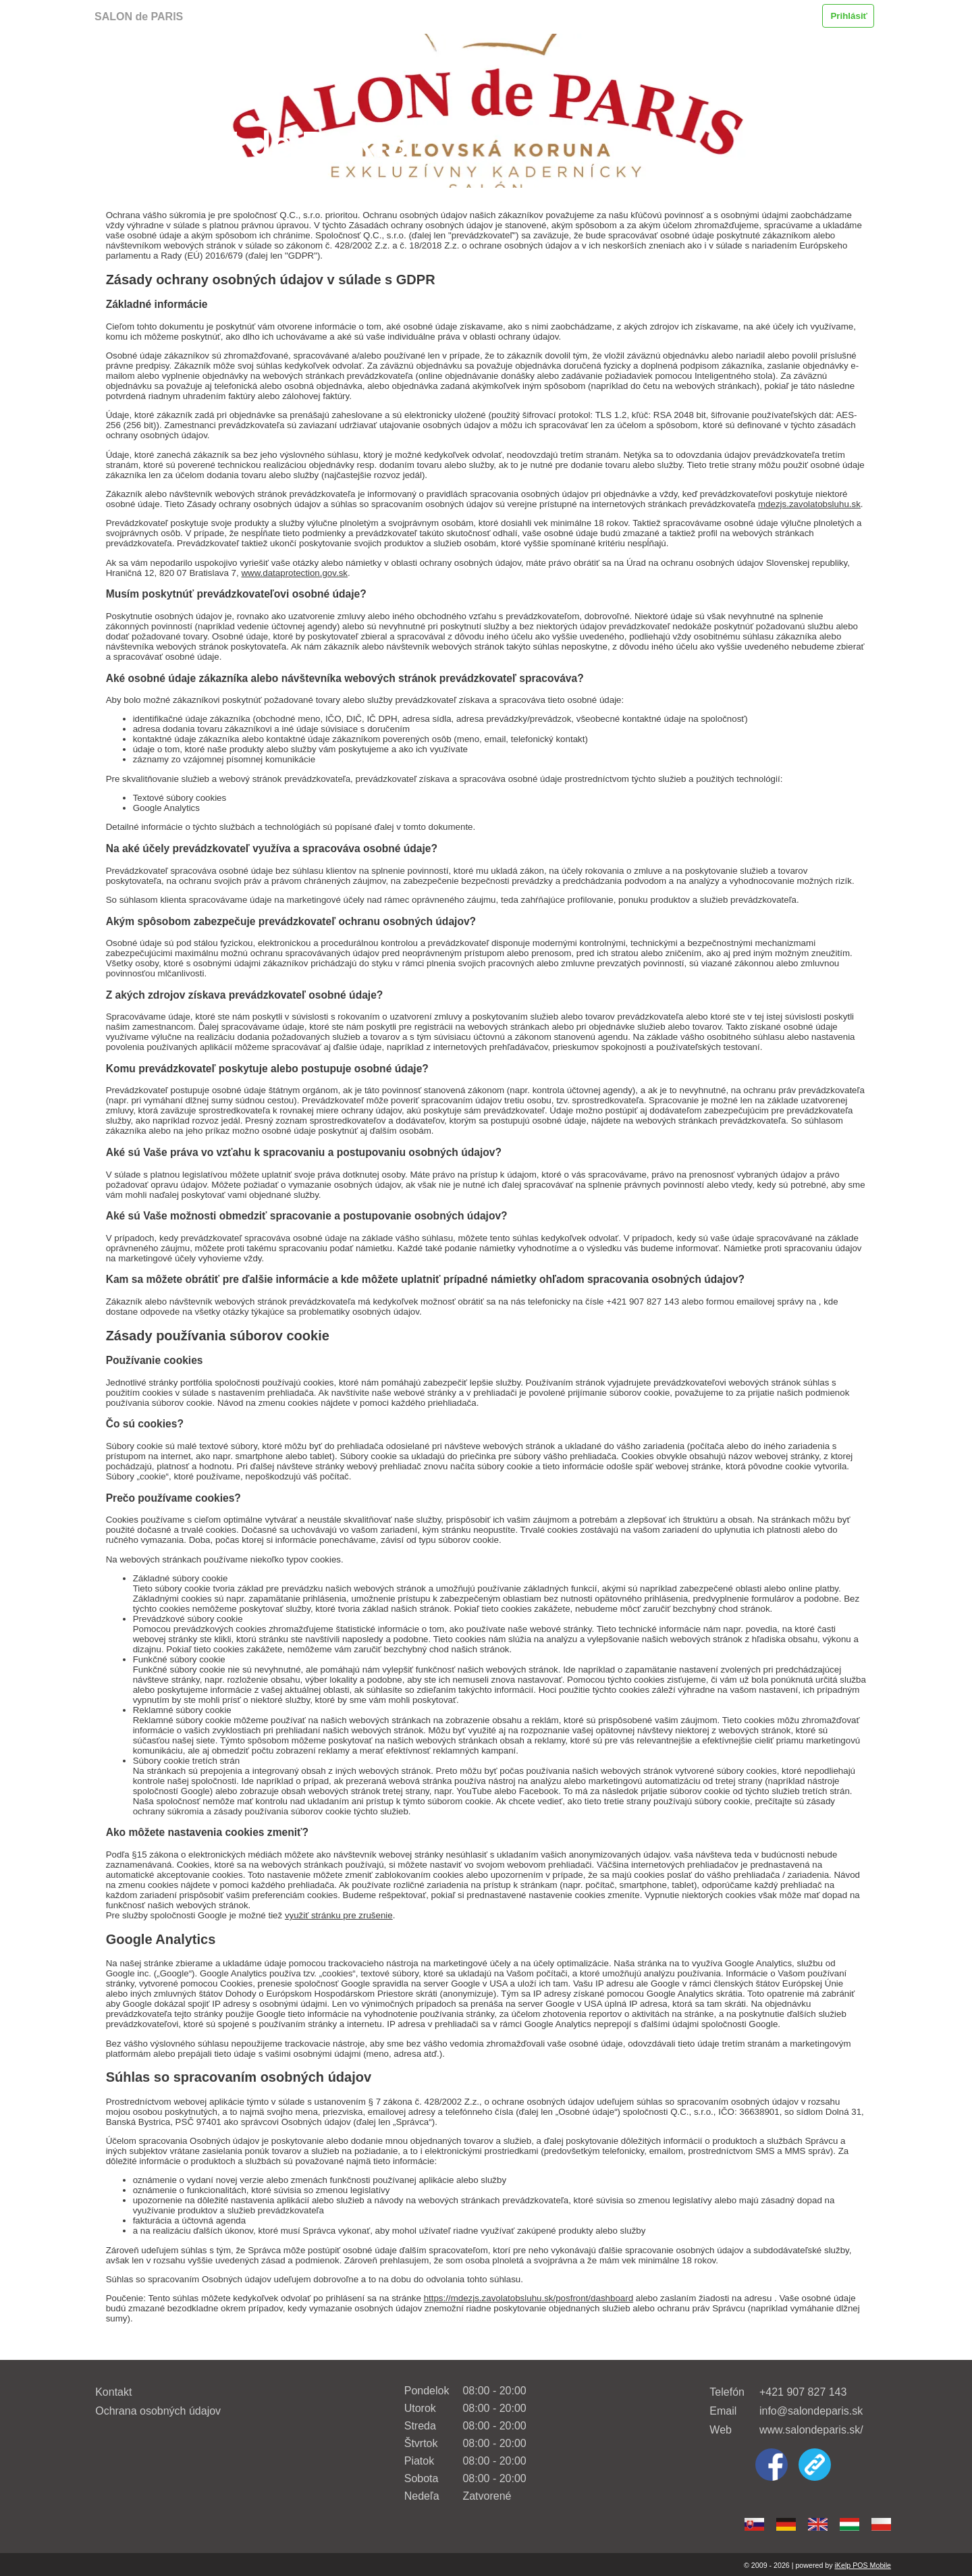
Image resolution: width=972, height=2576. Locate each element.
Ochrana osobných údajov (158, 2411)
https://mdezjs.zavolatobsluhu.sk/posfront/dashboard (528, 2298)
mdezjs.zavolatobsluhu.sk (809, 504)
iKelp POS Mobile (862, 2565)
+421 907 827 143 (802, 2392)
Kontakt (113, 2392)
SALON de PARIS (138, 16)
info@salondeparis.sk (811, 2411)
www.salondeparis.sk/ (811, 2430)
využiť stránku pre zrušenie (339, 1915)
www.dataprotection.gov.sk (294, 573)
